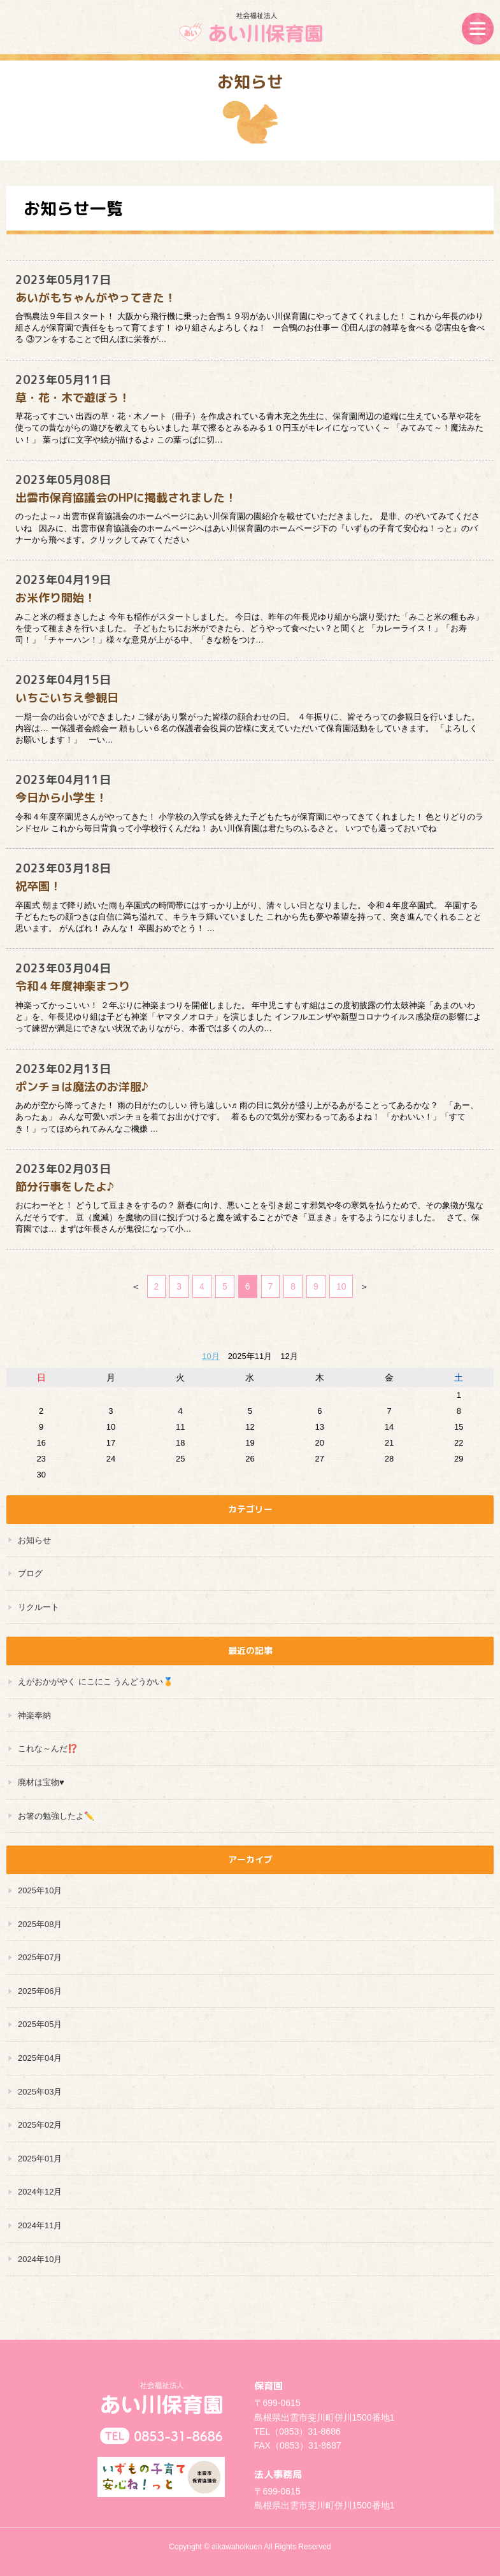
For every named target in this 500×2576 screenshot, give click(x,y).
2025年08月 (40, 1924)
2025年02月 (40, 2125)
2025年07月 (40, 1957)
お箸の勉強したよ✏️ (56, 1816)
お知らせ (34, 1540)
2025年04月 (40, 2058)
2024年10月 (40, 2259)
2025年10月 (40, 1890)
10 (341, 1286)
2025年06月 (40, 1991)
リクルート (38, 1607)
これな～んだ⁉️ (48, 1748)
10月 (210, 1356)
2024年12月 (40, 2191)
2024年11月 (40, 2225)
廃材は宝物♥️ (41, 1782)
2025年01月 (40, 2158)
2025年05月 (40, 2024)
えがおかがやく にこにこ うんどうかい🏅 (95, 1681)
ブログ (30, 1573)
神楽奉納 (34, 1715)
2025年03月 (40, 2091)
